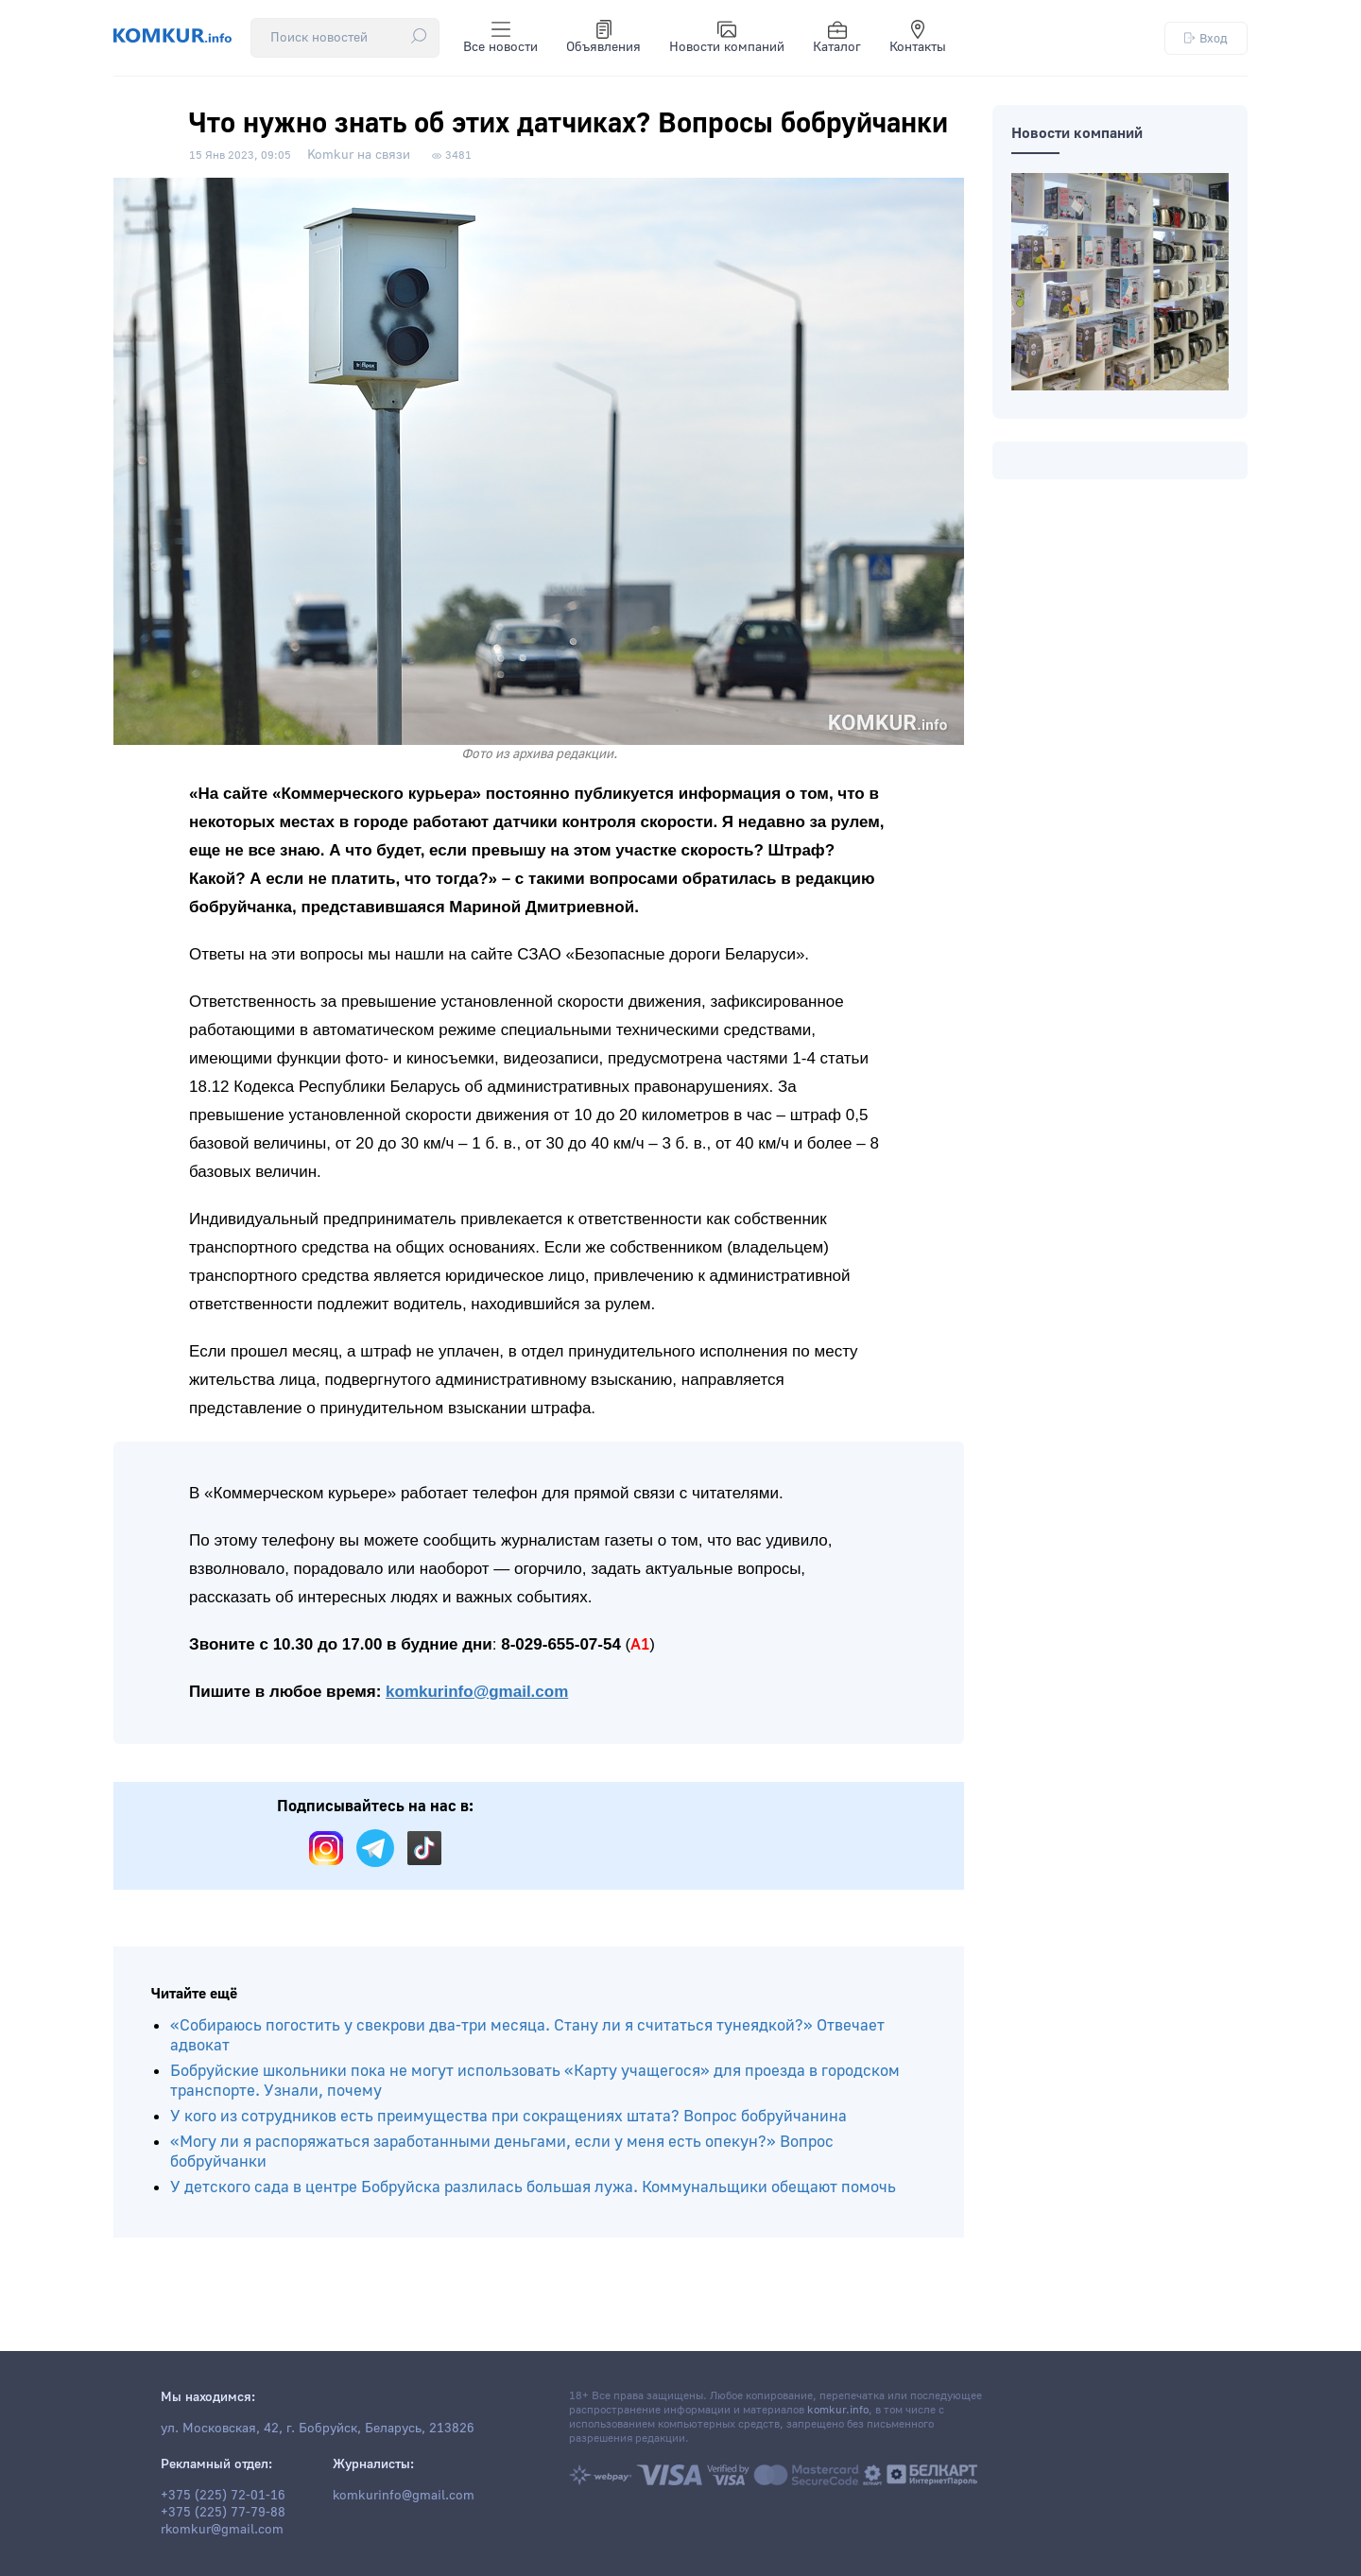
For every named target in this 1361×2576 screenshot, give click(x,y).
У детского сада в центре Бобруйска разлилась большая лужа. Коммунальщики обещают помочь (533, 2187)
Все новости (500, 38)
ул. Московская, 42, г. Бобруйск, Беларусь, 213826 (317, 2428)
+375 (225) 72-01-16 (223, 2495)
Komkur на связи (358, 155)
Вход (1206, 38)
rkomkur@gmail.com (222, 2529)
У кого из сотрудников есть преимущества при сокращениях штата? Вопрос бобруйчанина (508, 2116)
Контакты (917, 38)
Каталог (837, 38)
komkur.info (838, 2410)
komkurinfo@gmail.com (477, 1692)
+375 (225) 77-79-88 (223, 2512)
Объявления (603, 38)
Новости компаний (726, 38)
